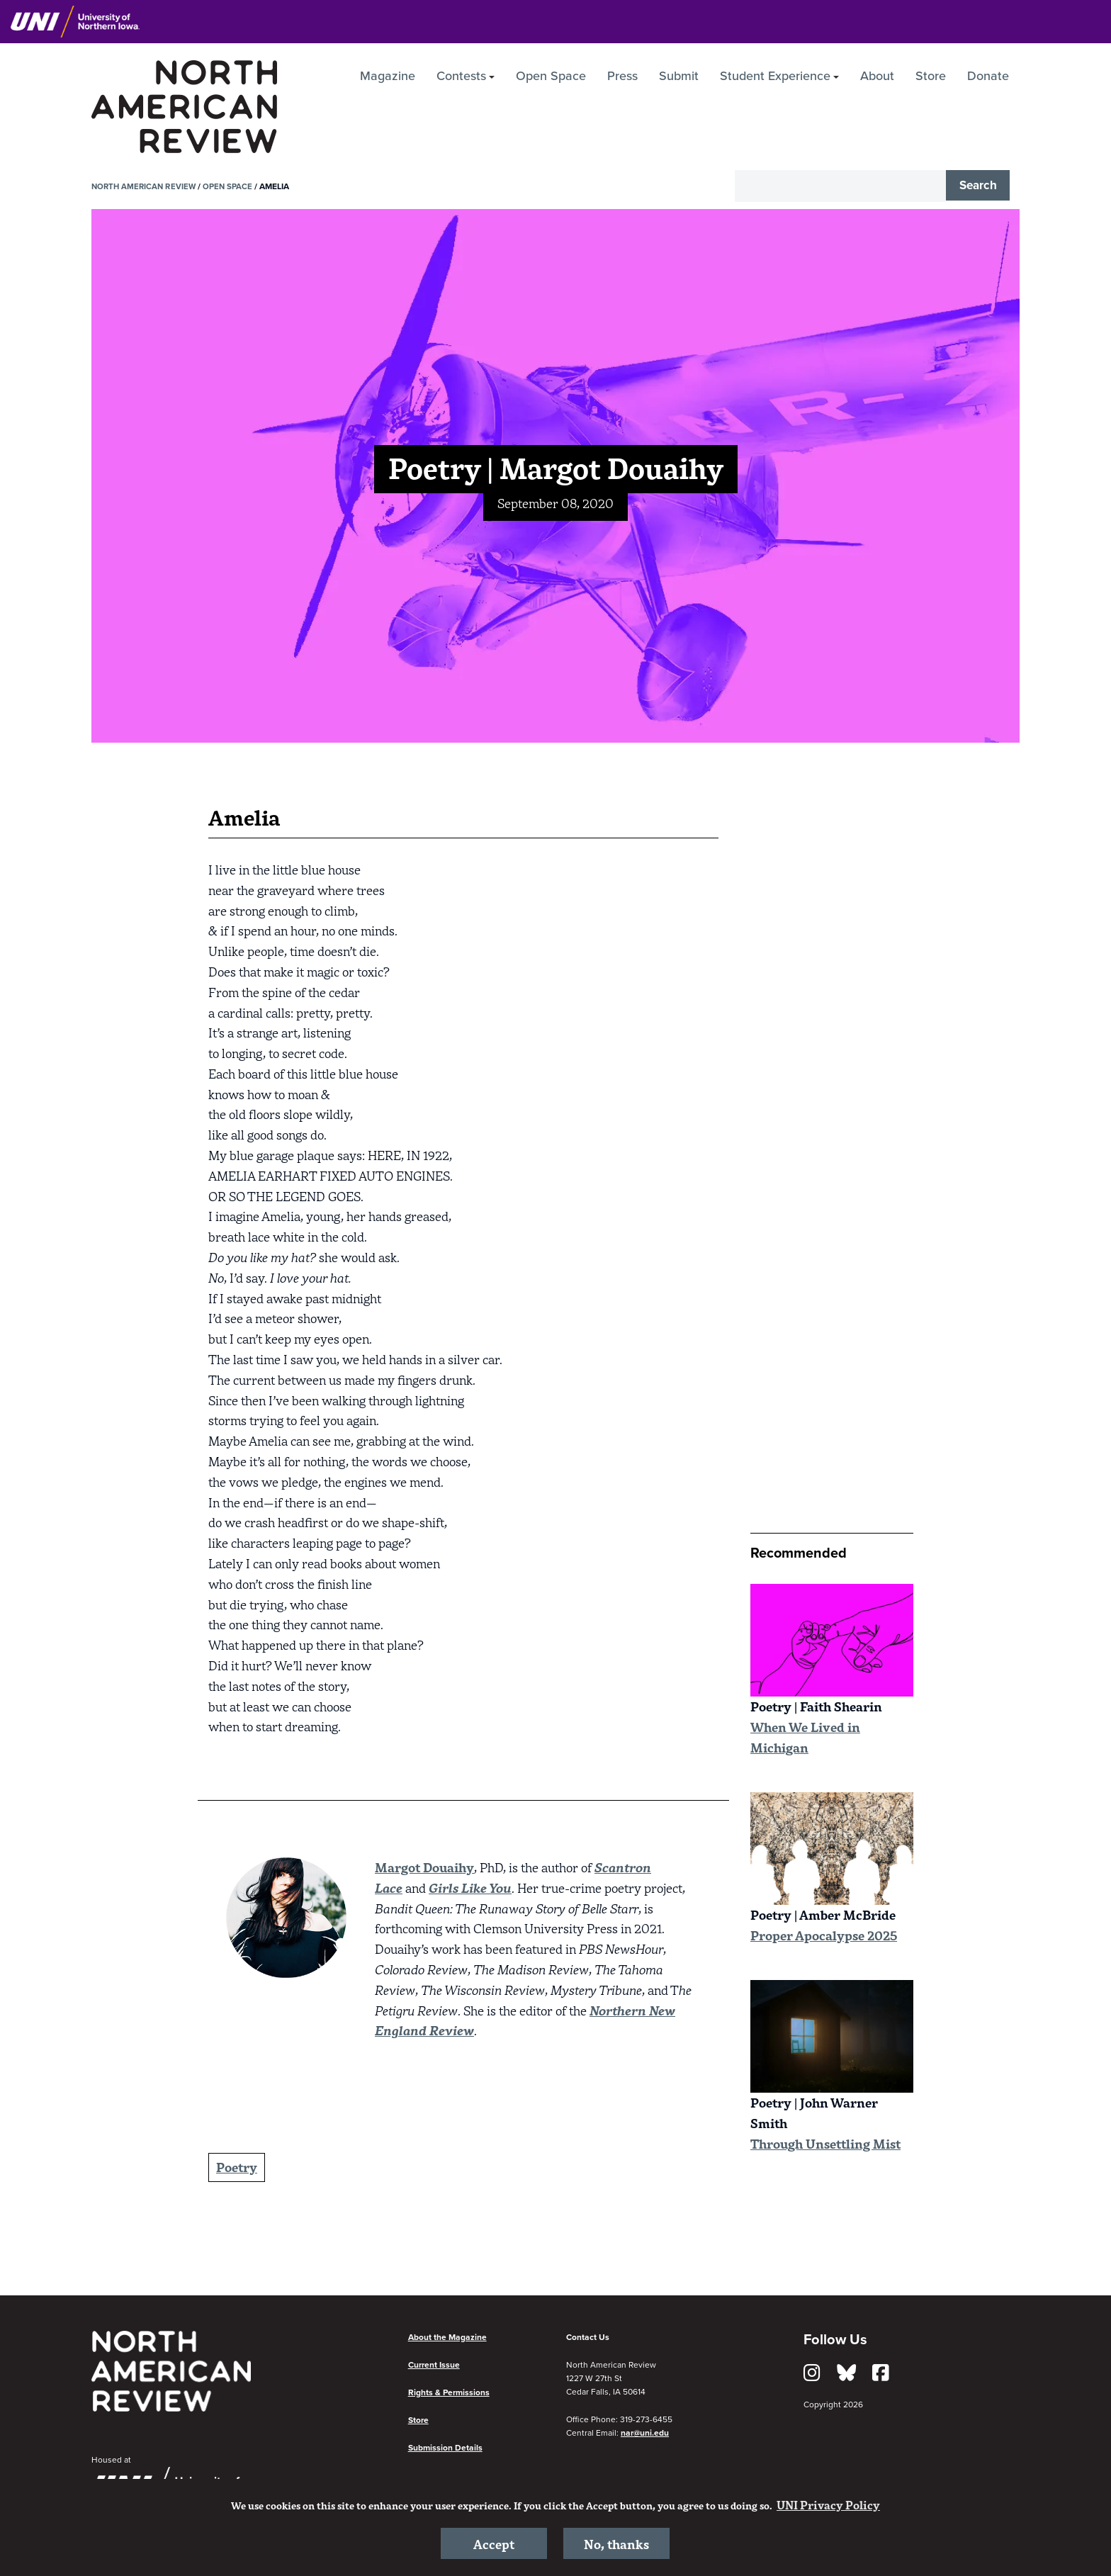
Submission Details (445, 2448)
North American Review (146, 186)
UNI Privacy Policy (828, 2502)
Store (930, 76)
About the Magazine (447, 2337)
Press (622, 76)
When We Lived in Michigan (805, 1737)
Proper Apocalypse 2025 (823, 1935)
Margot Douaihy (424, 1867)
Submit (679, 76)
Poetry (236, 2166)
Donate (988, 76)
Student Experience (775, 76)
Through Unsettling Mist (825, 2143)
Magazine (387, 76)
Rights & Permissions (449, 2392)
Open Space (551, 76)
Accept (494, 2542)
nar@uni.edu (645, 2433)
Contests (461, 76)
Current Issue (434, 2365)
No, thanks (616, 2542)
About (877, 76)
